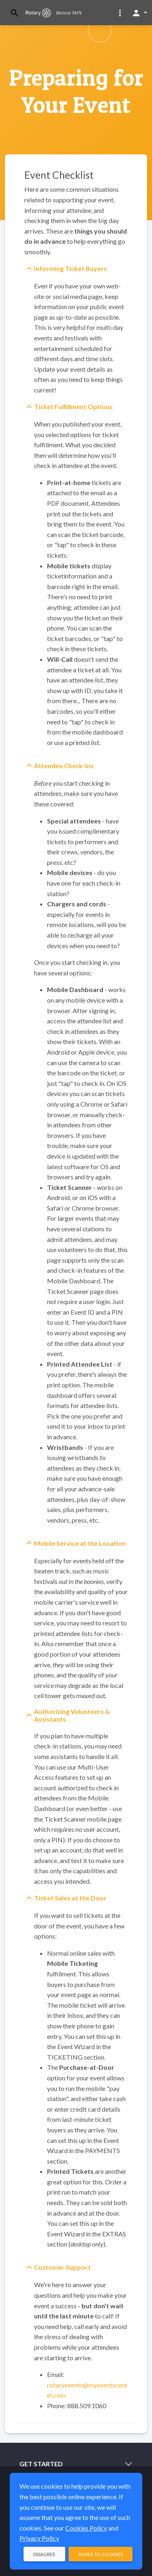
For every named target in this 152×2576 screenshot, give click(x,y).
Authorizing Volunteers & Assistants (72, 1715)
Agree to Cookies (100, 2554)
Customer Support (62, 2267)
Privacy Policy (39, 2538)
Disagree (44, 2554)
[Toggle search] (14, 12)
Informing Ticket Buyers (70, 268)
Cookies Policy (86, 2528)
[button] (120, 12)
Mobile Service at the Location (80, 1543)
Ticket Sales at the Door (70, 1898)
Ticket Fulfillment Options (73, 406)
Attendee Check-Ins (64, 765)
